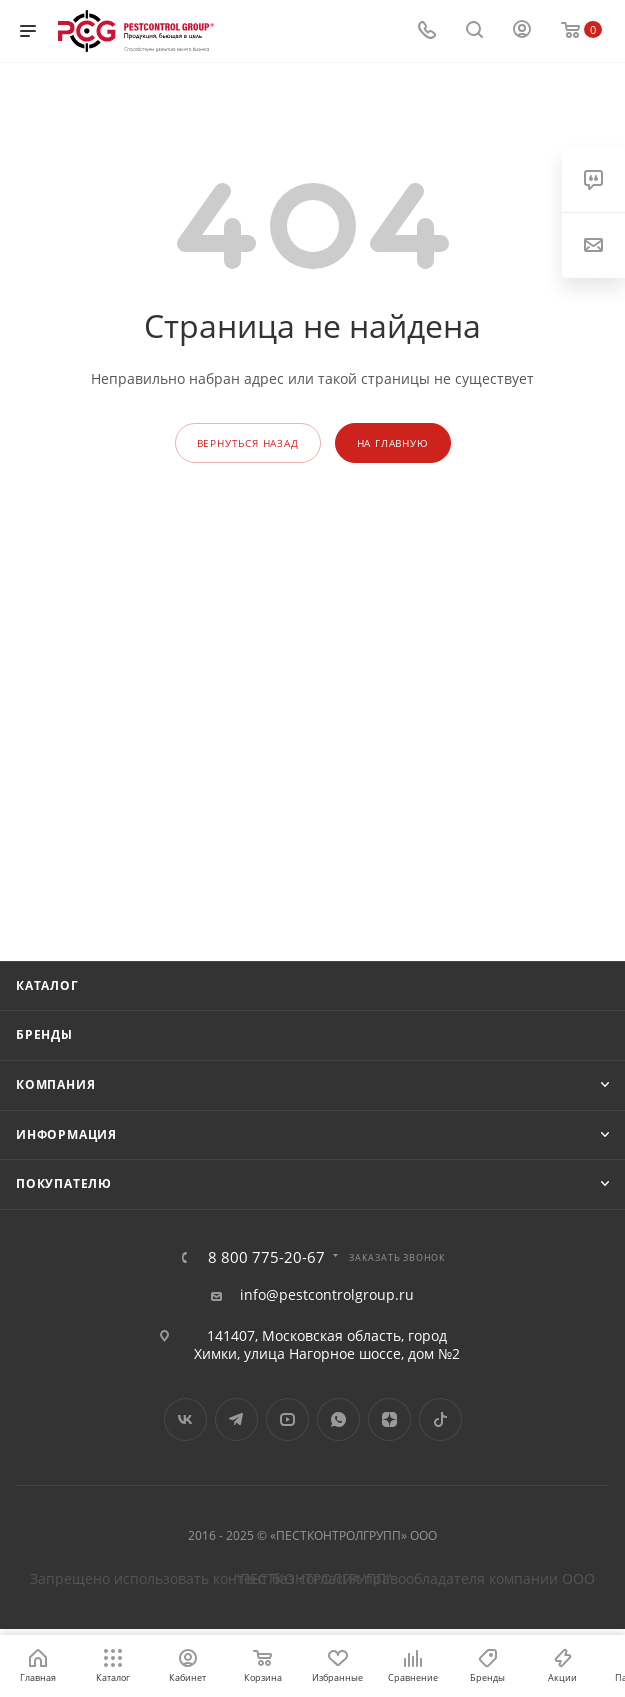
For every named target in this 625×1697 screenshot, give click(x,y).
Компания (55, 1084)
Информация (66, 1134)
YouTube (287, 1419)
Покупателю (64, 1183)
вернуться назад (248, 443)
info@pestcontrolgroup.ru (327, 1295)
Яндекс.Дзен (389, 1419)
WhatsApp (338, 1419)
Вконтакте (185, 1419)
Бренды (44, 1034)
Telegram (236, 1419)
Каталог (47, 985)
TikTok (440, 1419)
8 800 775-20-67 (266, 1257)
